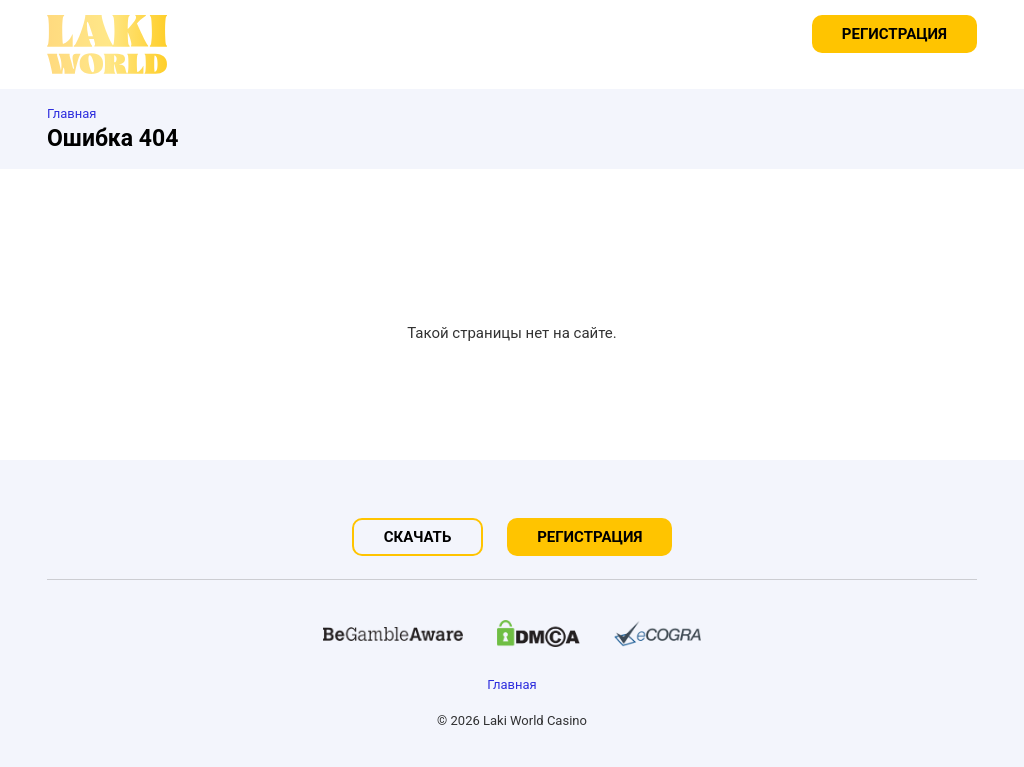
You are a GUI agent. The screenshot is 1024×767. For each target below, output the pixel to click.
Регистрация (894, 34)
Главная (511, 684)
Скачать (418, 537)
